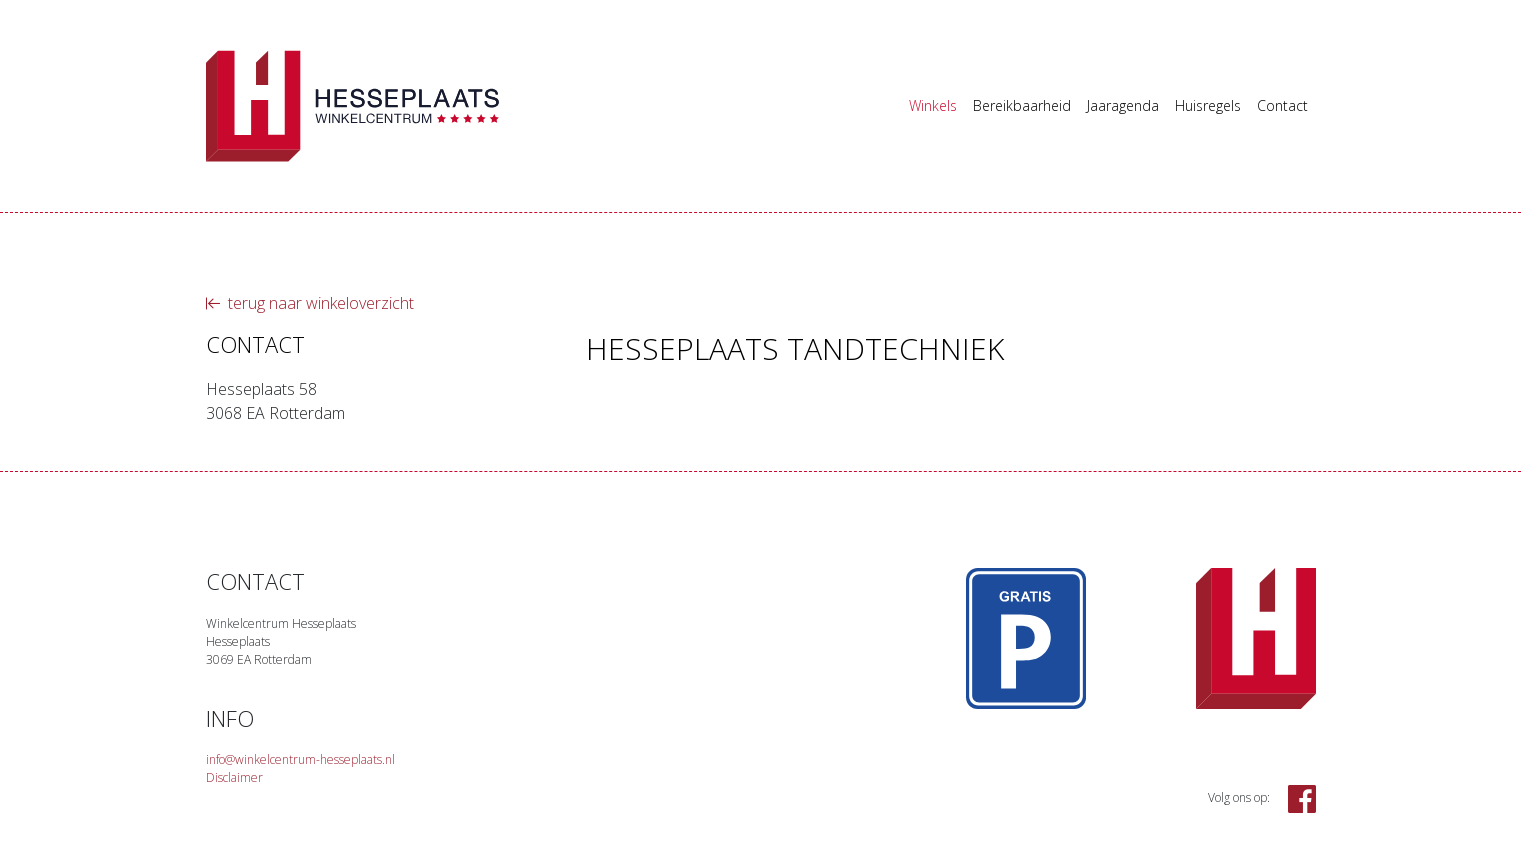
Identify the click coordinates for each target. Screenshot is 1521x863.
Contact (1282, 105)
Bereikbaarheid (1022, 105)
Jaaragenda (1123, 105)
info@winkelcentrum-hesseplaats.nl (300, 759)
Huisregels (1208, 105)
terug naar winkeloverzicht (310, 303)
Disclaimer (234, 777)
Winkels (933, 105)
